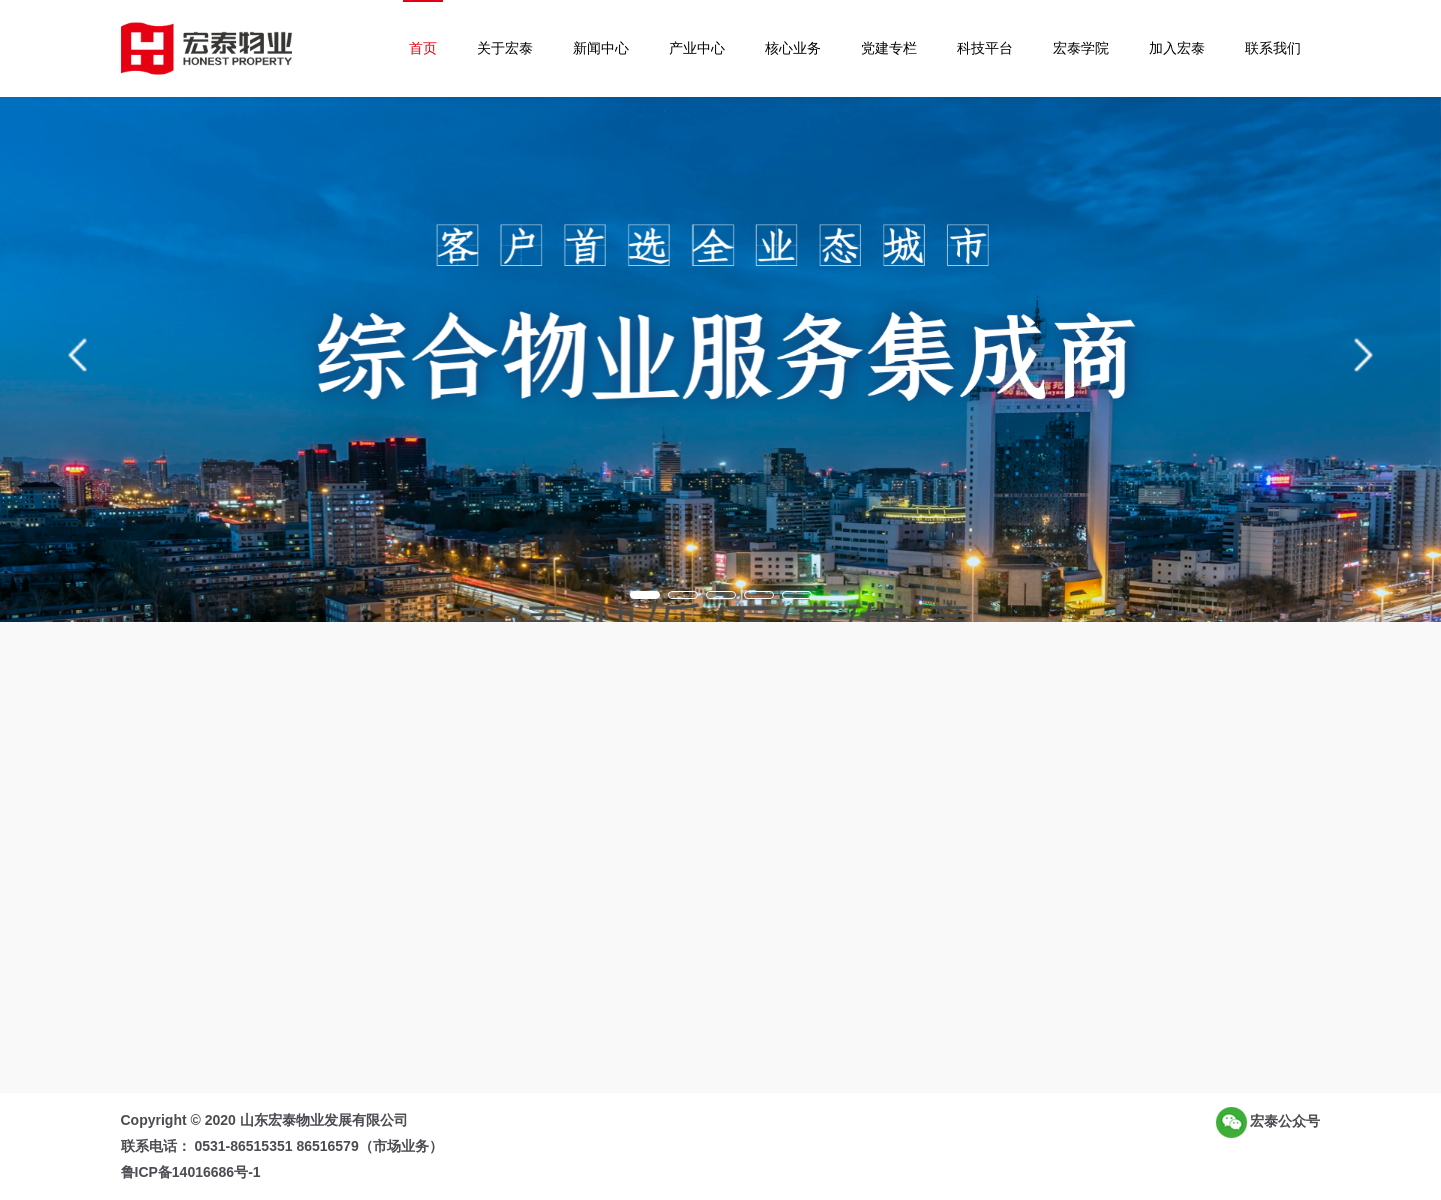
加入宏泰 (1177, 48)
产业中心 (697, 48)
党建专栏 (889, 48)
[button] (78, 355)
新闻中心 (601, 48)
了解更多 (430, 920)
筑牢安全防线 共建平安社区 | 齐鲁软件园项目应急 (1005, 853)
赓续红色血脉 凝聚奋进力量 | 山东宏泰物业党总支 (1005, 823)
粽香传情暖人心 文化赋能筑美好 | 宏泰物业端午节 (1005, 883)
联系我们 (1273, 48)
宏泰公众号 (1268, 1122)
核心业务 (793, 48)
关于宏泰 (505, 48)
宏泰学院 (1081, 48)
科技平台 (985, 48)
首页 (423, 48)
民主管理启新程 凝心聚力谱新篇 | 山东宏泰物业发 (1005, 913)
